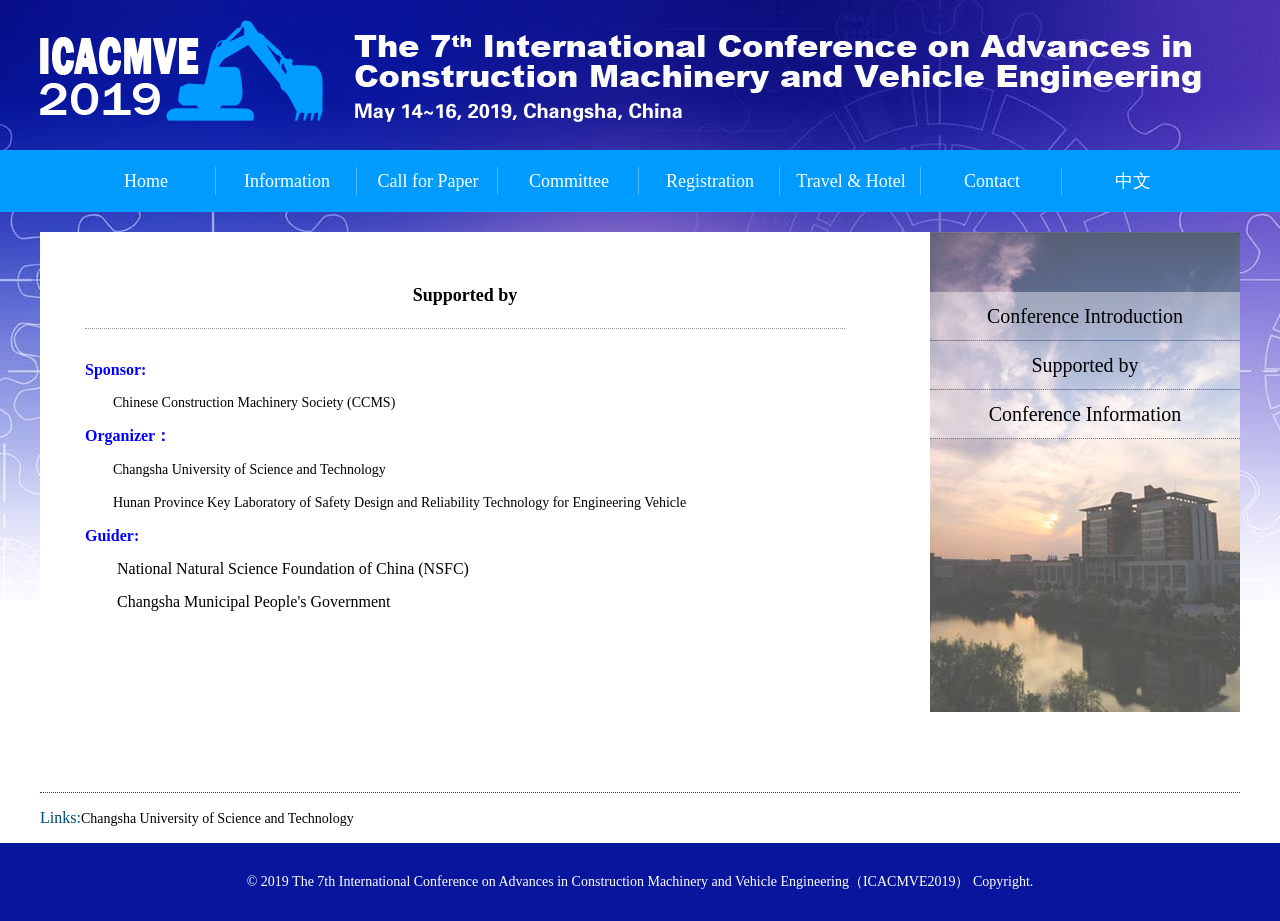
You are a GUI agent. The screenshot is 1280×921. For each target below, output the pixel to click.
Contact (992, 181)
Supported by (1084, 365)
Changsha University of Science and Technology (217, 818)
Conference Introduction (1085, 316)
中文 (1133, 181)
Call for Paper (428, 181)
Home (146, 181)
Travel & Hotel (850, 181)
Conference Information (1085, 414)
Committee (569, 181)
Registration (710, 181)
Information (287, 181)
